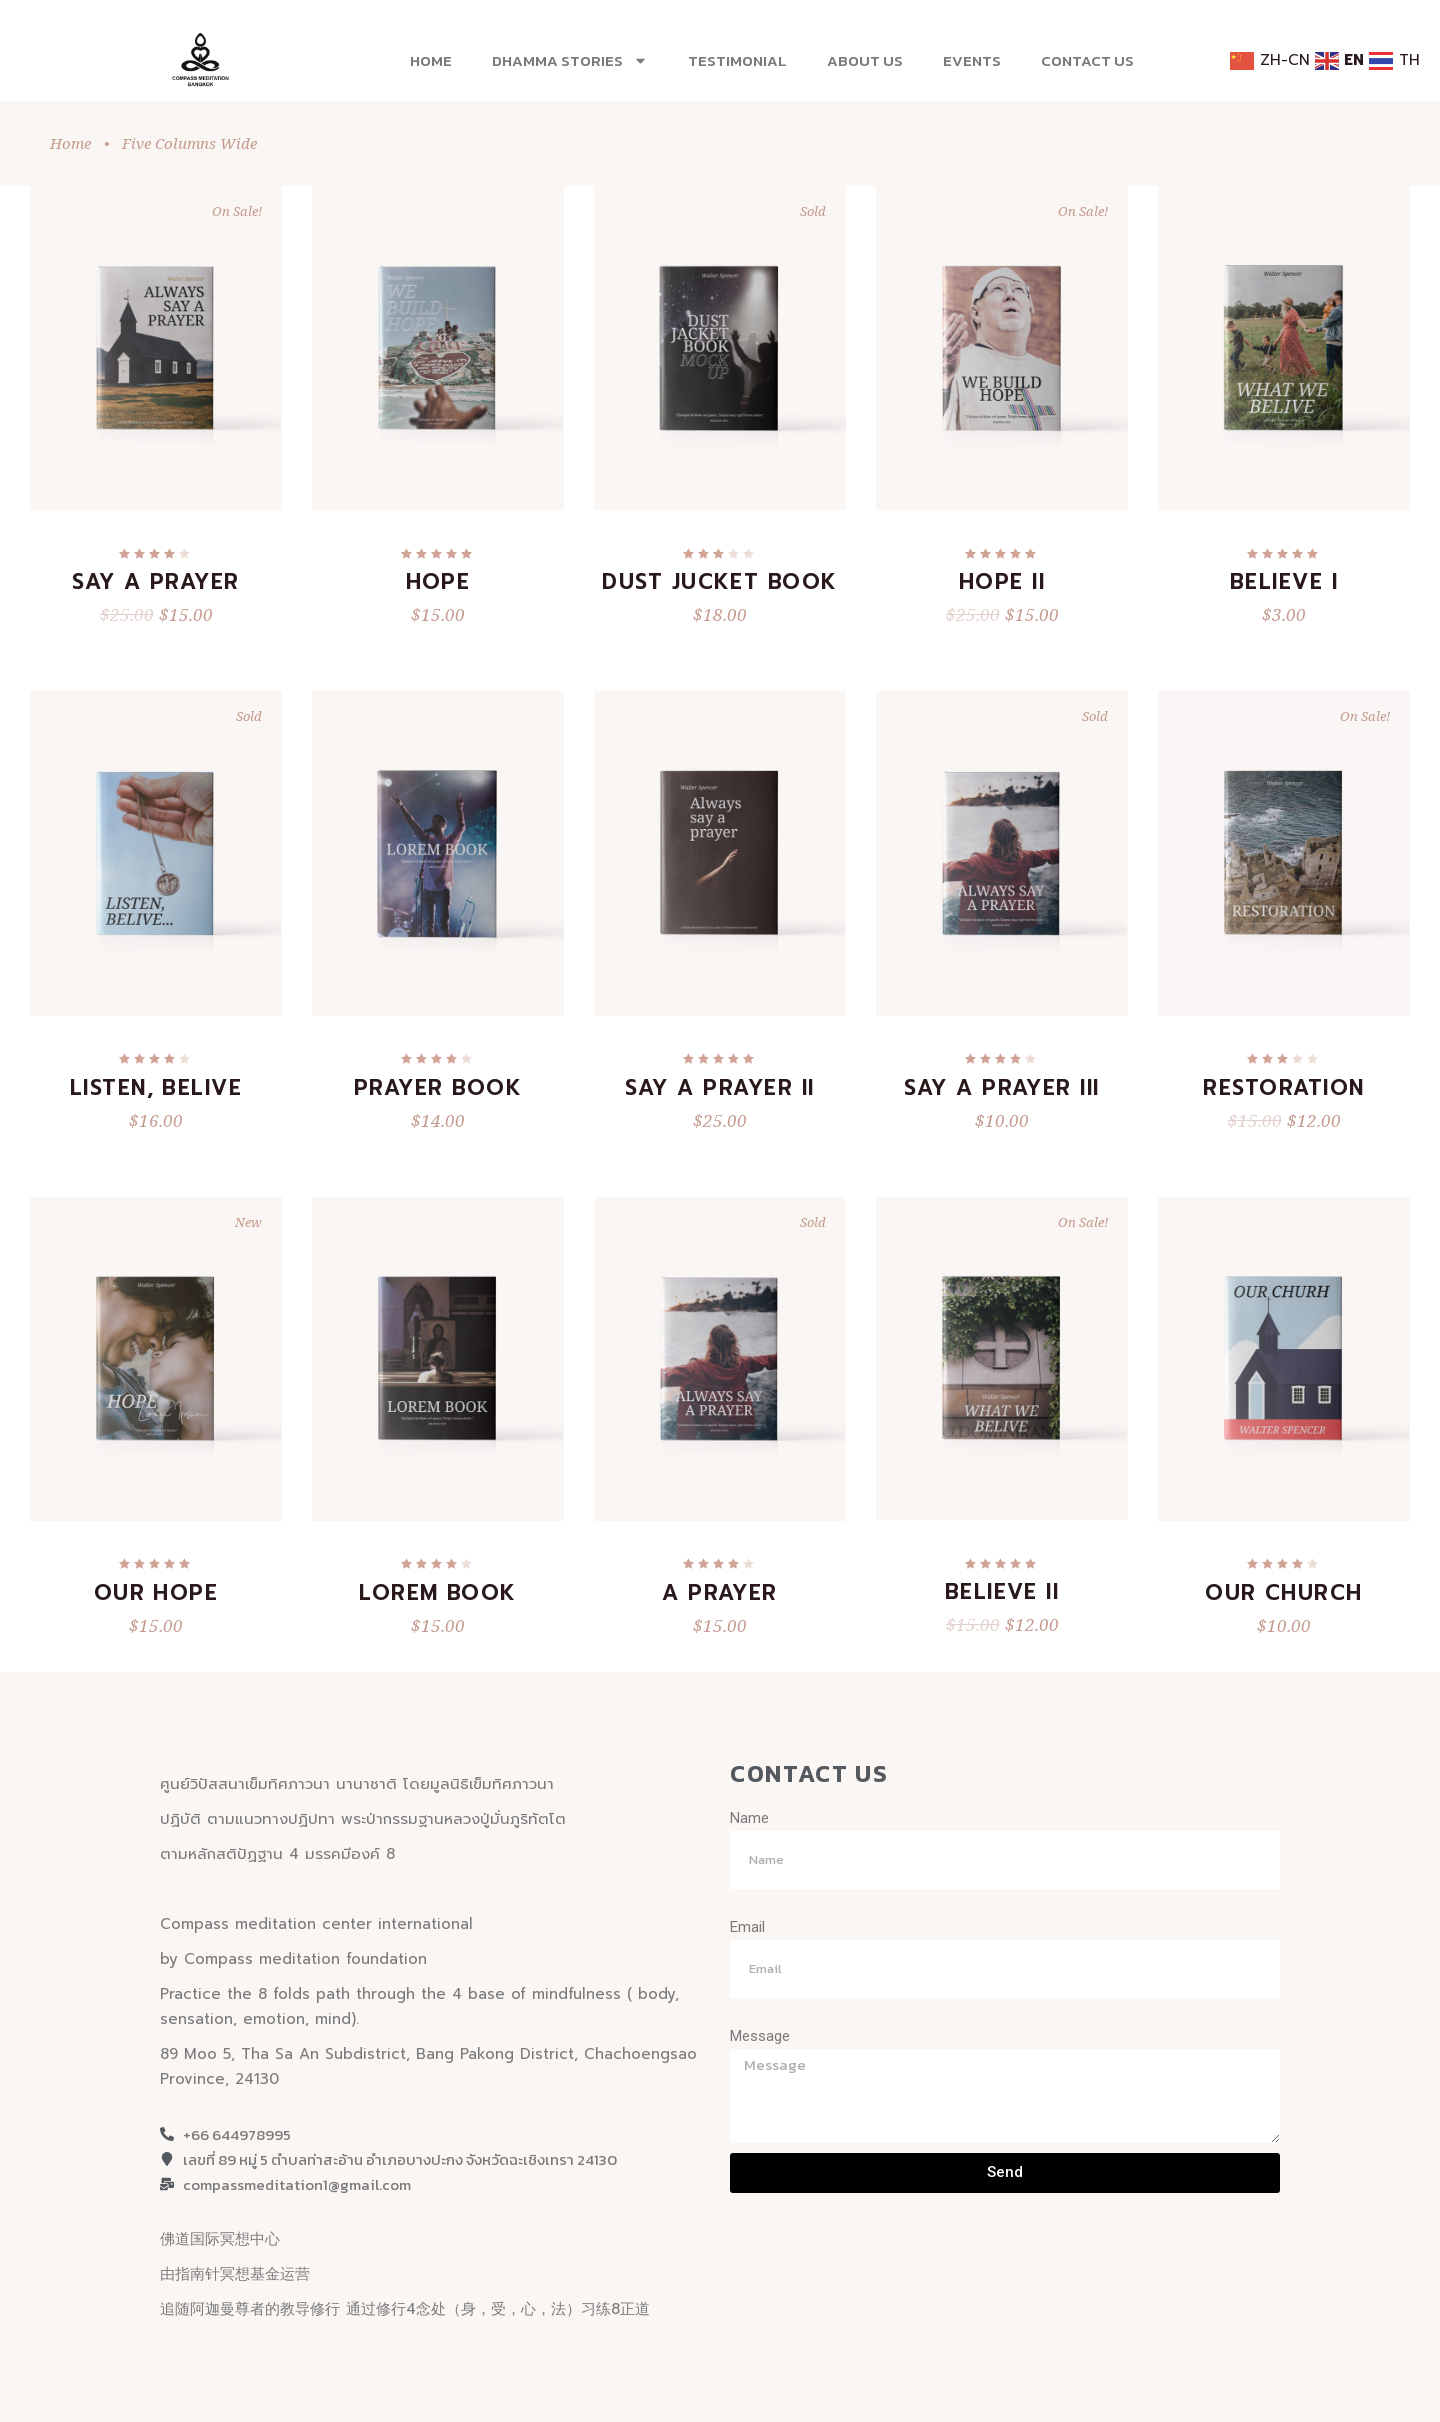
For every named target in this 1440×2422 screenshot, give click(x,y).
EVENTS (972, 60)
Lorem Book (438, 1593)
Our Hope (156, 1593)
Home (431, 60)
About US (865, 60)
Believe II (1002, 1592)
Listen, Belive (156, 1088)
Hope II (1002, 582)
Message (760, 2036)
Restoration (1283, 1088)
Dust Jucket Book (720, 582)
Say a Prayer (156, 582)
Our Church (1284, 1593)
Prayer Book (438, 1088)
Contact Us (1087, 60)
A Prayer (720, 1593)
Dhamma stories (570, 60)
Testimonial (737, 60)
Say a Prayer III (1002, 1088)
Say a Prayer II (719, 1088)
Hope (438, 582)
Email (747, 1927)
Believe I (1284, 582)
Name (749, 1818)
